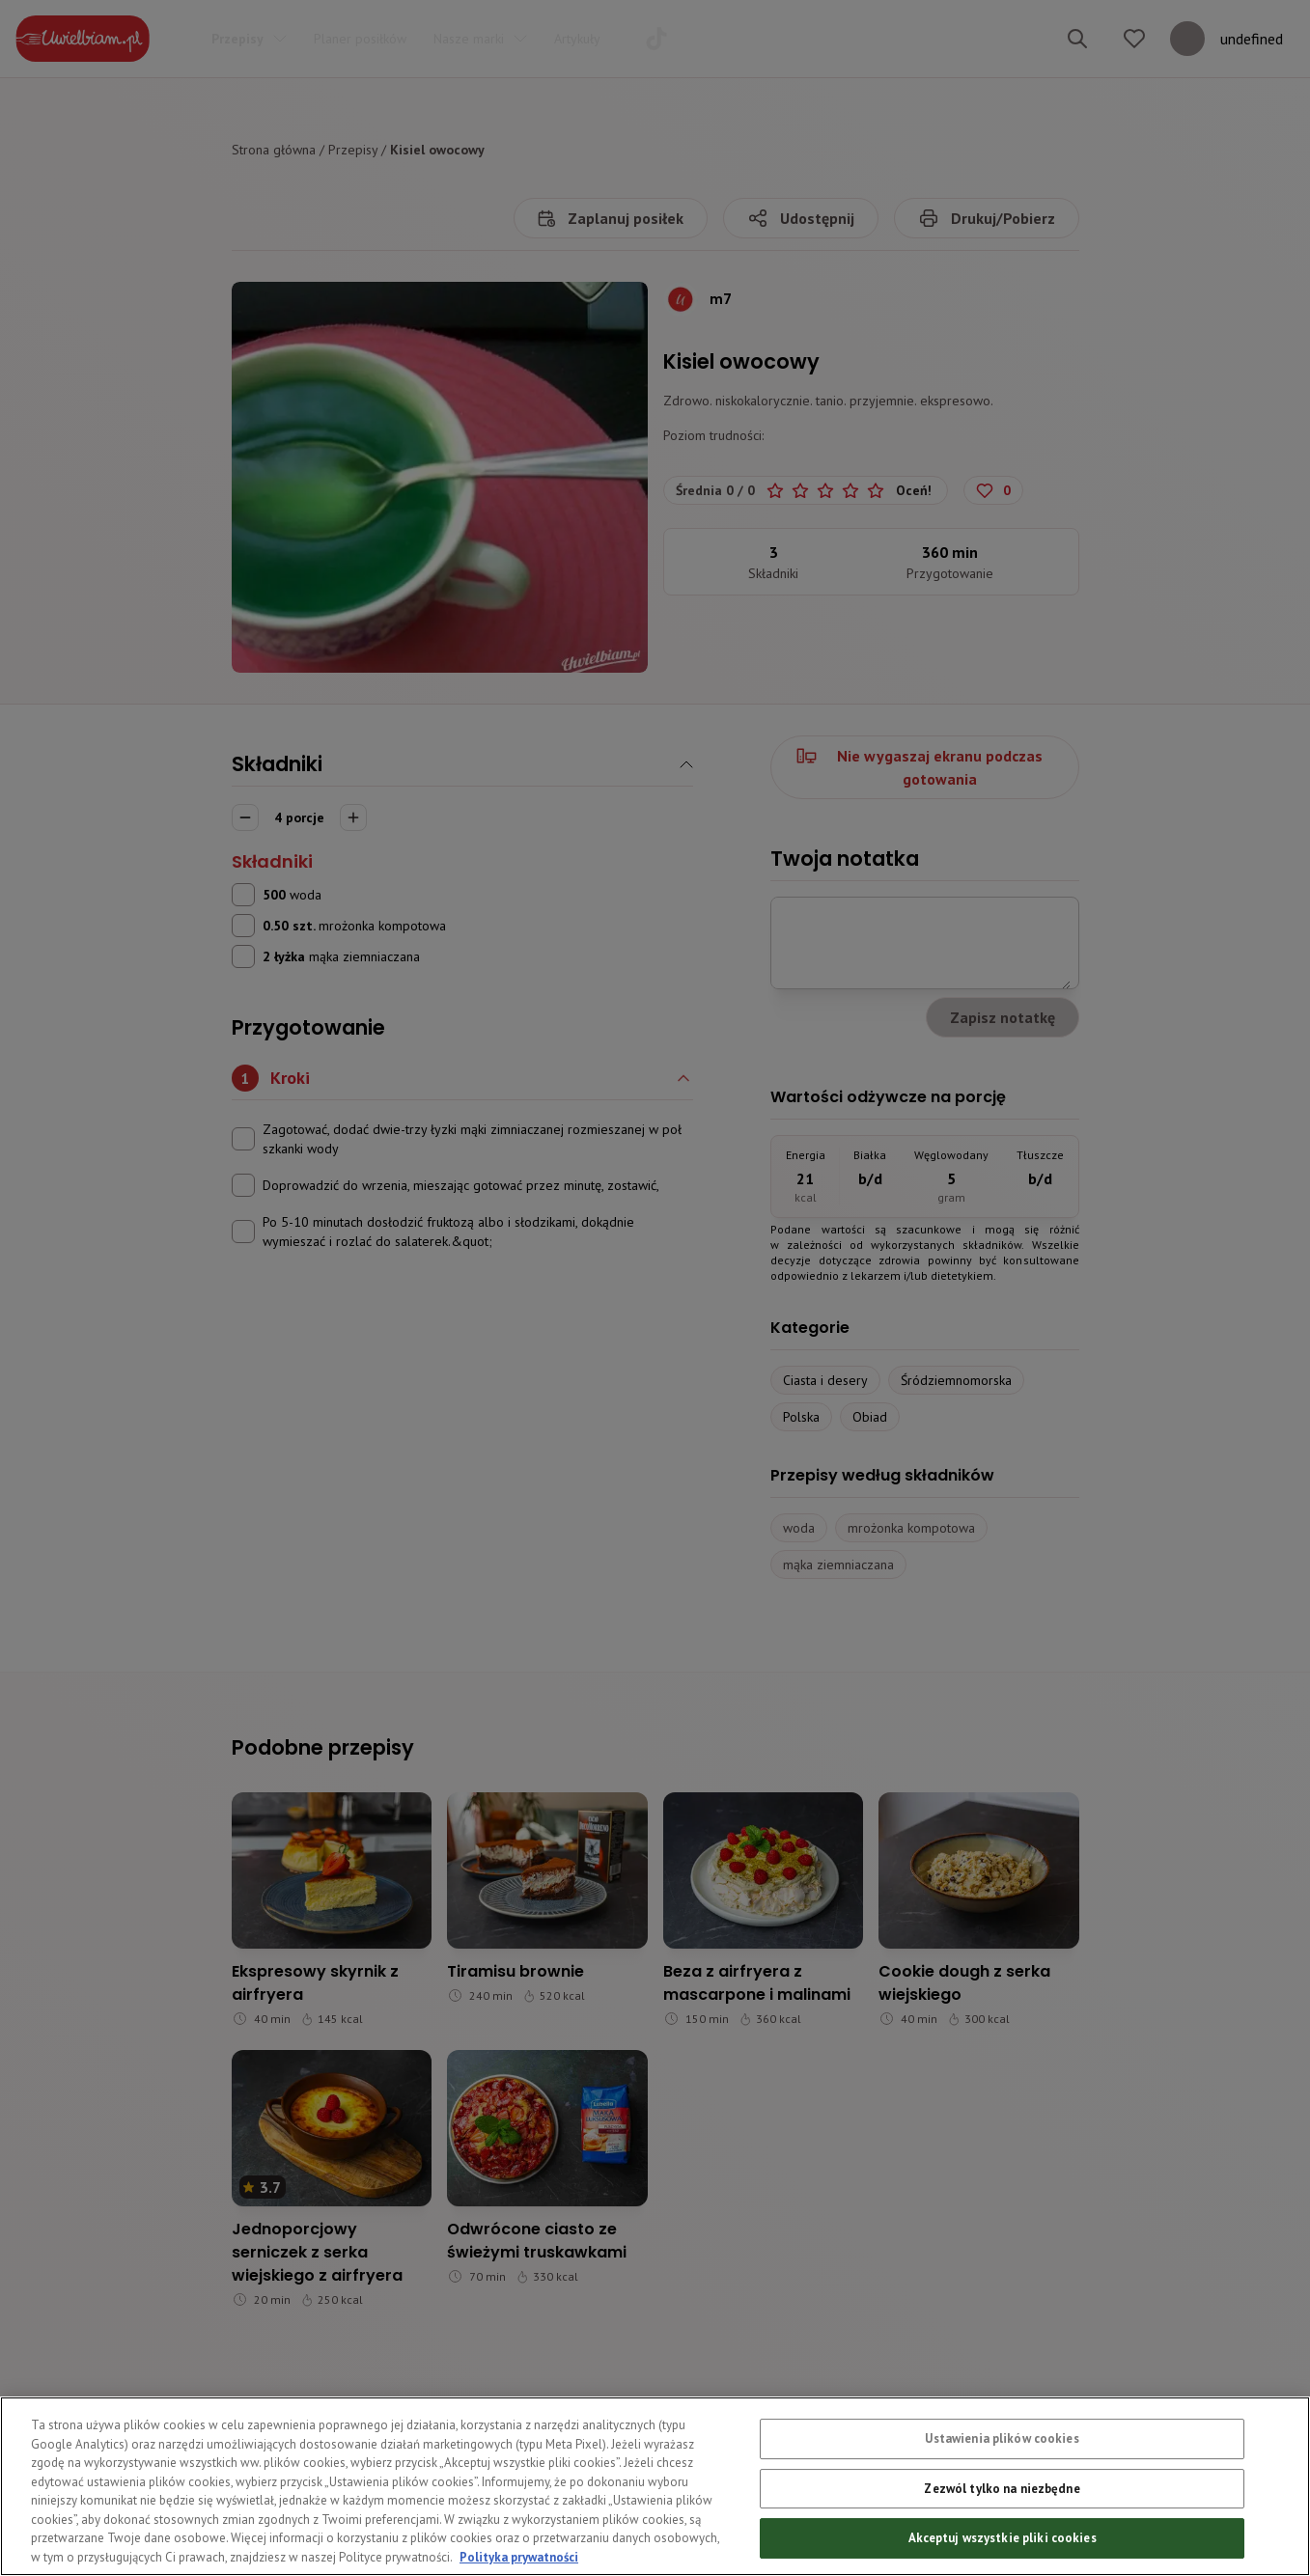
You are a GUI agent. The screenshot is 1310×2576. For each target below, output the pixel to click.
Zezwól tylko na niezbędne (1001, 2533)
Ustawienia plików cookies (1001, 2484)
